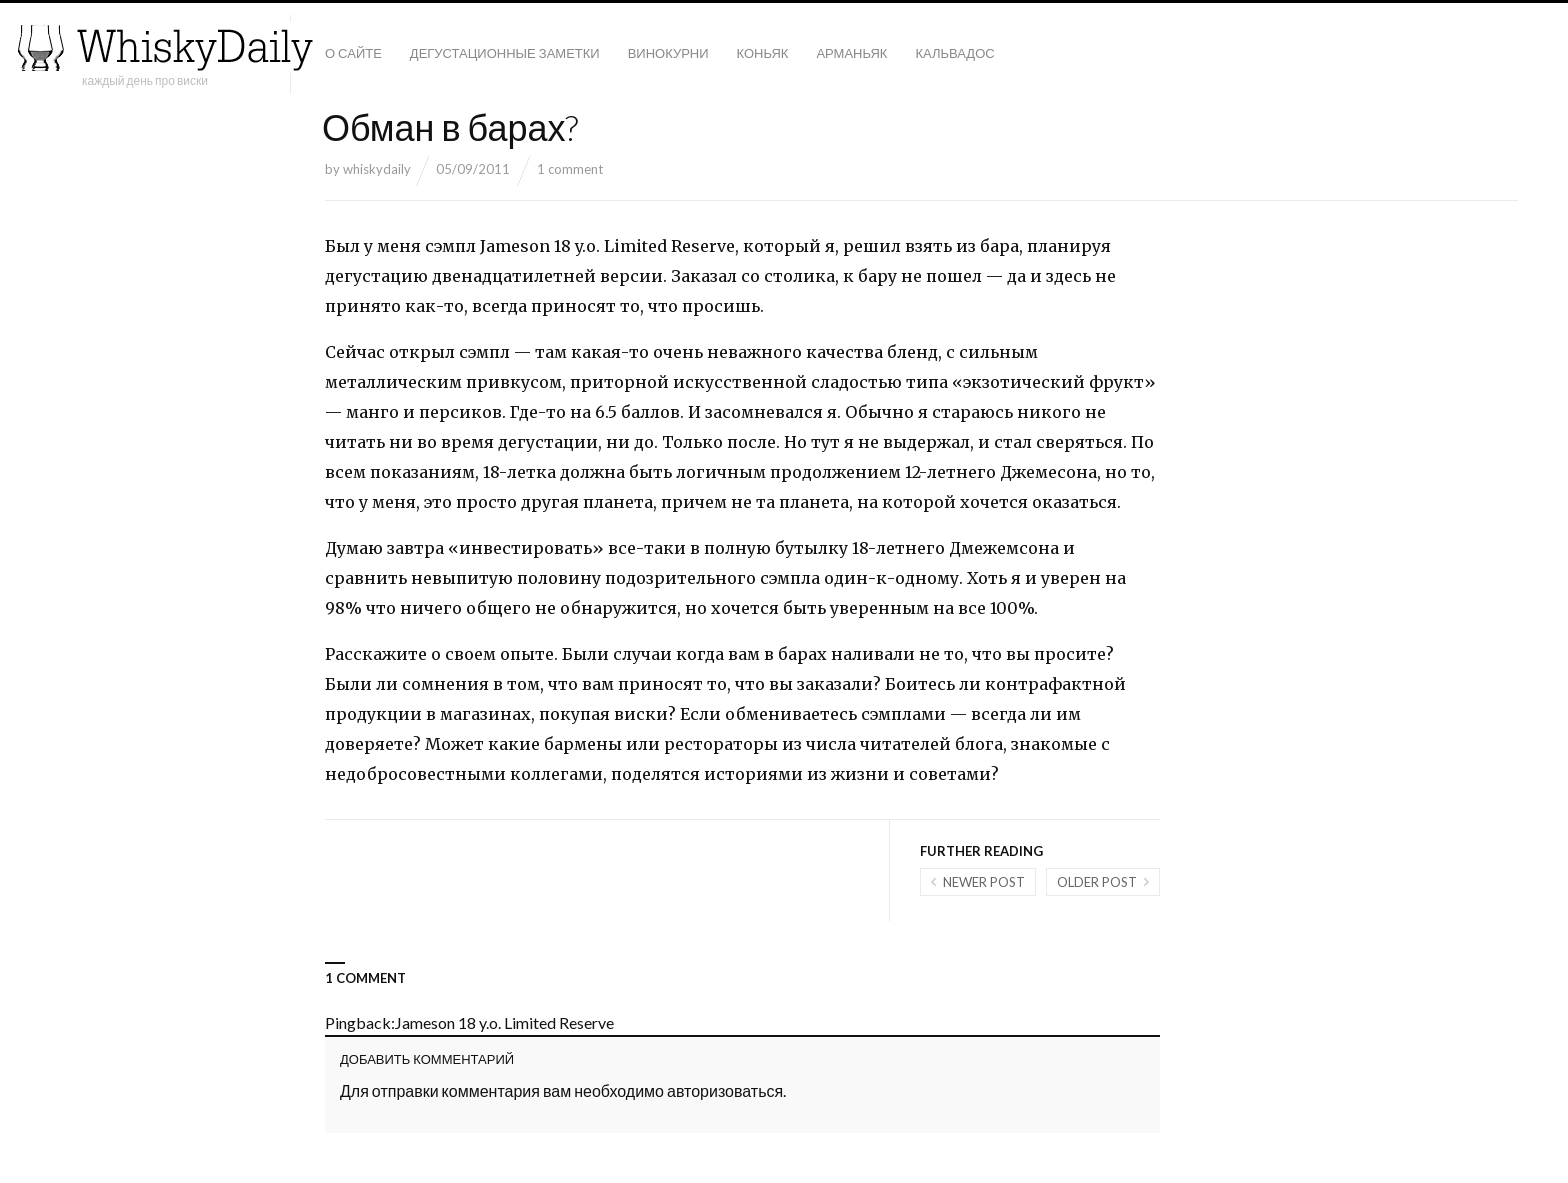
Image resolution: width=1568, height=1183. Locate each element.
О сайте (353, 53)
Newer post (984, 882)
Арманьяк (851, 53)
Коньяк (763, 53)
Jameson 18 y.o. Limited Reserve (504, 1022)
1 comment (570, 169)
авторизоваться (725, 1090)
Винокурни (668, 53)
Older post (1097, 882)
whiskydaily (377, 169)
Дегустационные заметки (505, 53)
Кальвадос (954, 53)
